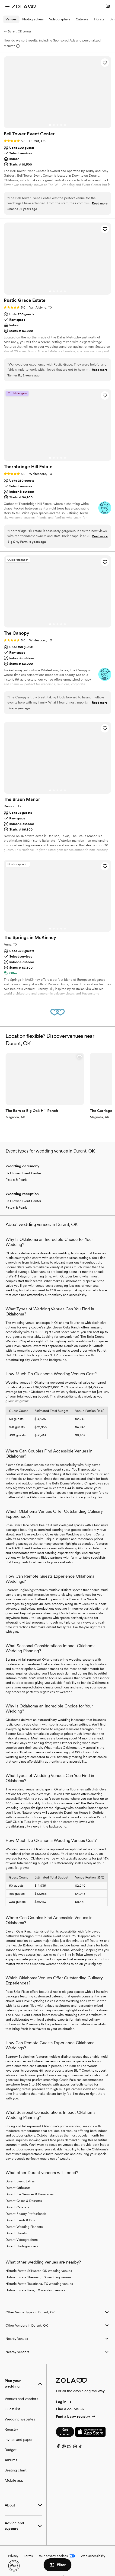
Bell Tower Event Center (23, 1173)
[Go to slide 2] (54, 125)
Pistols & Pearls (16, 1179)
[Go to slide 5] (65, 125)
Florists (99, 19)
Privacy (13, 2556)
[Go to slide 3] (57, 125)
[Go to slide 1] (50, 125)
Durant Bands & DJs (20, 2220)
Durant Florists (16, 2233)
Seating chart (15, 2470)
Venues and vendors (21, 2399)
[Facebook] (58, 2447)
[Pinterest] (63, 2447)
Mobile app (14, 2480)
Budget (10, 2450)
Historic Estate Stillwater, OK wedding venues (39, 2271)
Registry (11, 2429)
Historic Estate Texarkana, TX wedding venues (39, 2284)
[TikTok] (80, 2447)
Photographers (33, 19)
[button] (105, 62)
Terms (28, 2556)
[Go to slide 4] (61, 125)
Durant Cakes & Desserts (24, 2201)
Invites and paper (19, 2439)
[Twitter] (69, 2447)
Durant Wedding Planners (24, 2227)
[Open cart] (108, 6)
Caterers (82, 19)
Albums (11, 2460)
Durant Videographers (22, 2240)
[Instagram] (75, 2447)
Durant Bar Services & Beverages (30, 2194)
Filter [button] (57, 2565)
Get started (65, 2432)
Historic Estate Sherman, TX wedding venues (38, 2277)
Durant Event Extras (20, 2181)
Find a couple (70, 2409)
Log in (64, 2402)
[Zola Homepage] (24, 6)
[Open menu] (7, 6)
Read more (100, 203)
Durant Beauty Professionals (26, 2214)
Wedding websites (20, 2419)
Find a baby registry (76, 2416)
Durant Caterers (17, 2207)
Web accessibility (93, 2556)
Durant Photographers (22, 2246)
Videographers (59, 19)
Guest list (12, 2409)
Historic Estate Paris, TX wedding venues (35, 2290)
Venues (11, 19)
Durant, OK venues (17, 31)
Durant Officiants (18, 2188)
